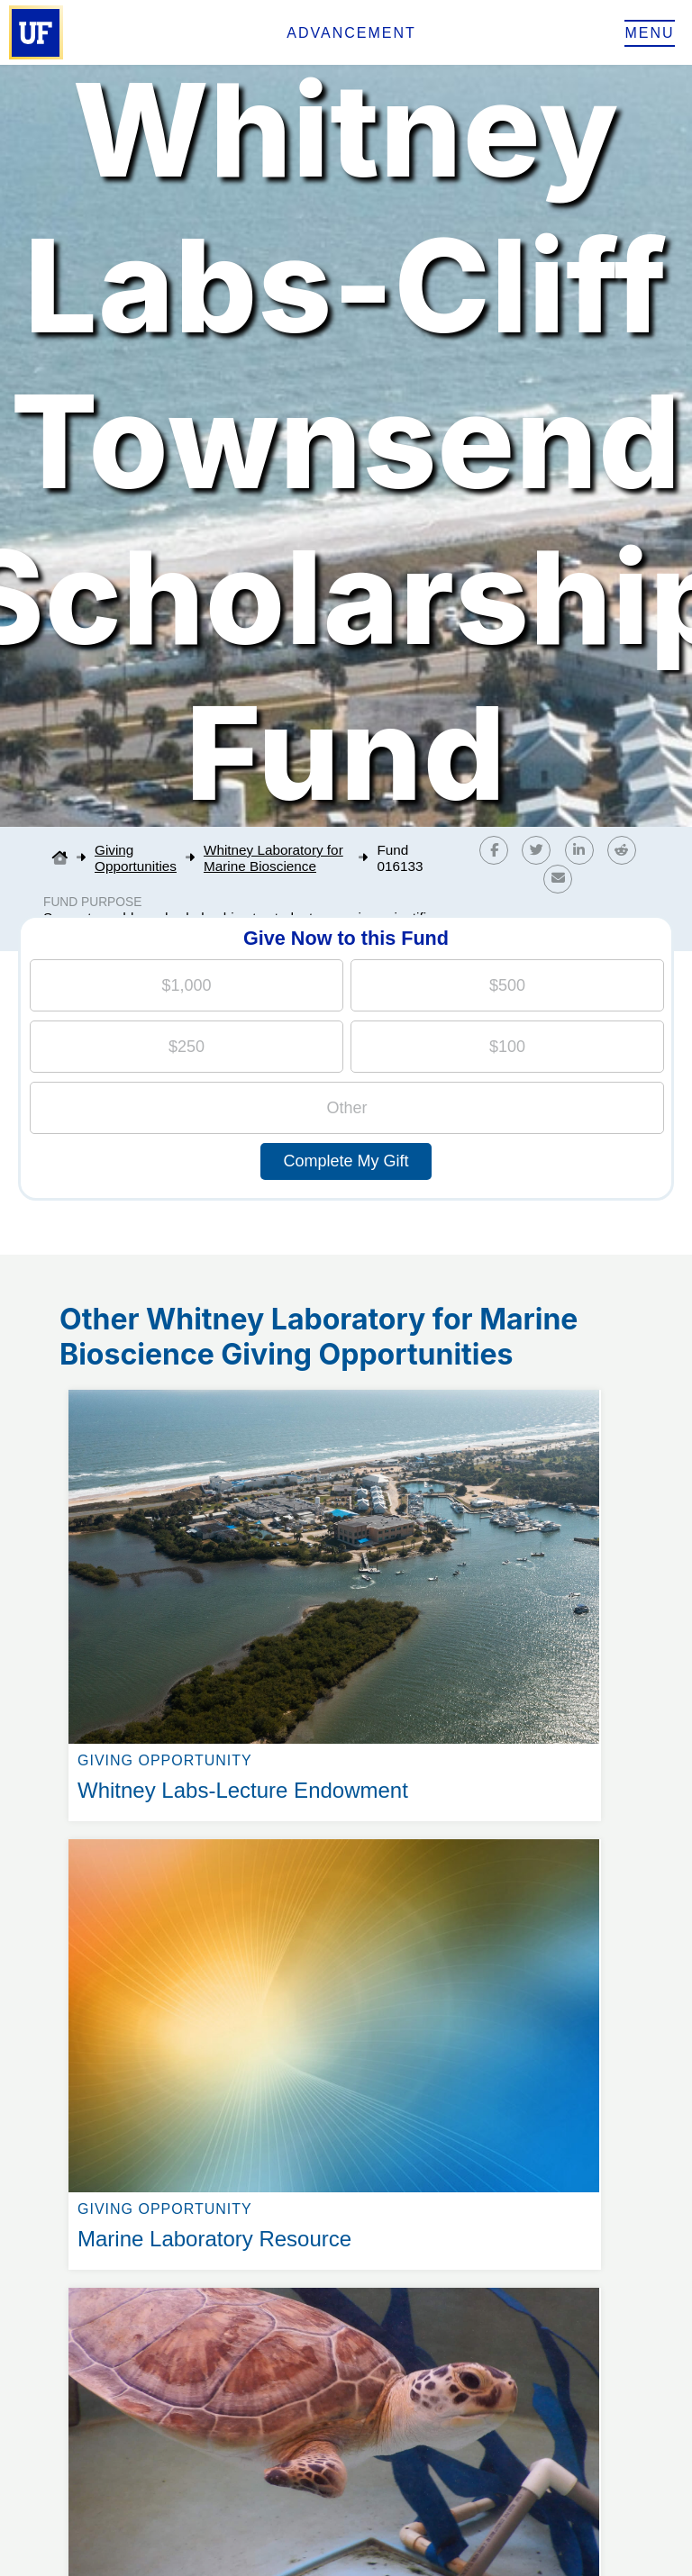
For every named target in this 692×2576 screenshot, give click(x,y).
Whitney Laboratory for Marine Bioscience (273, 858)
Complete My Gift (345, 1161)
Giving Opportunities (136, 858)
